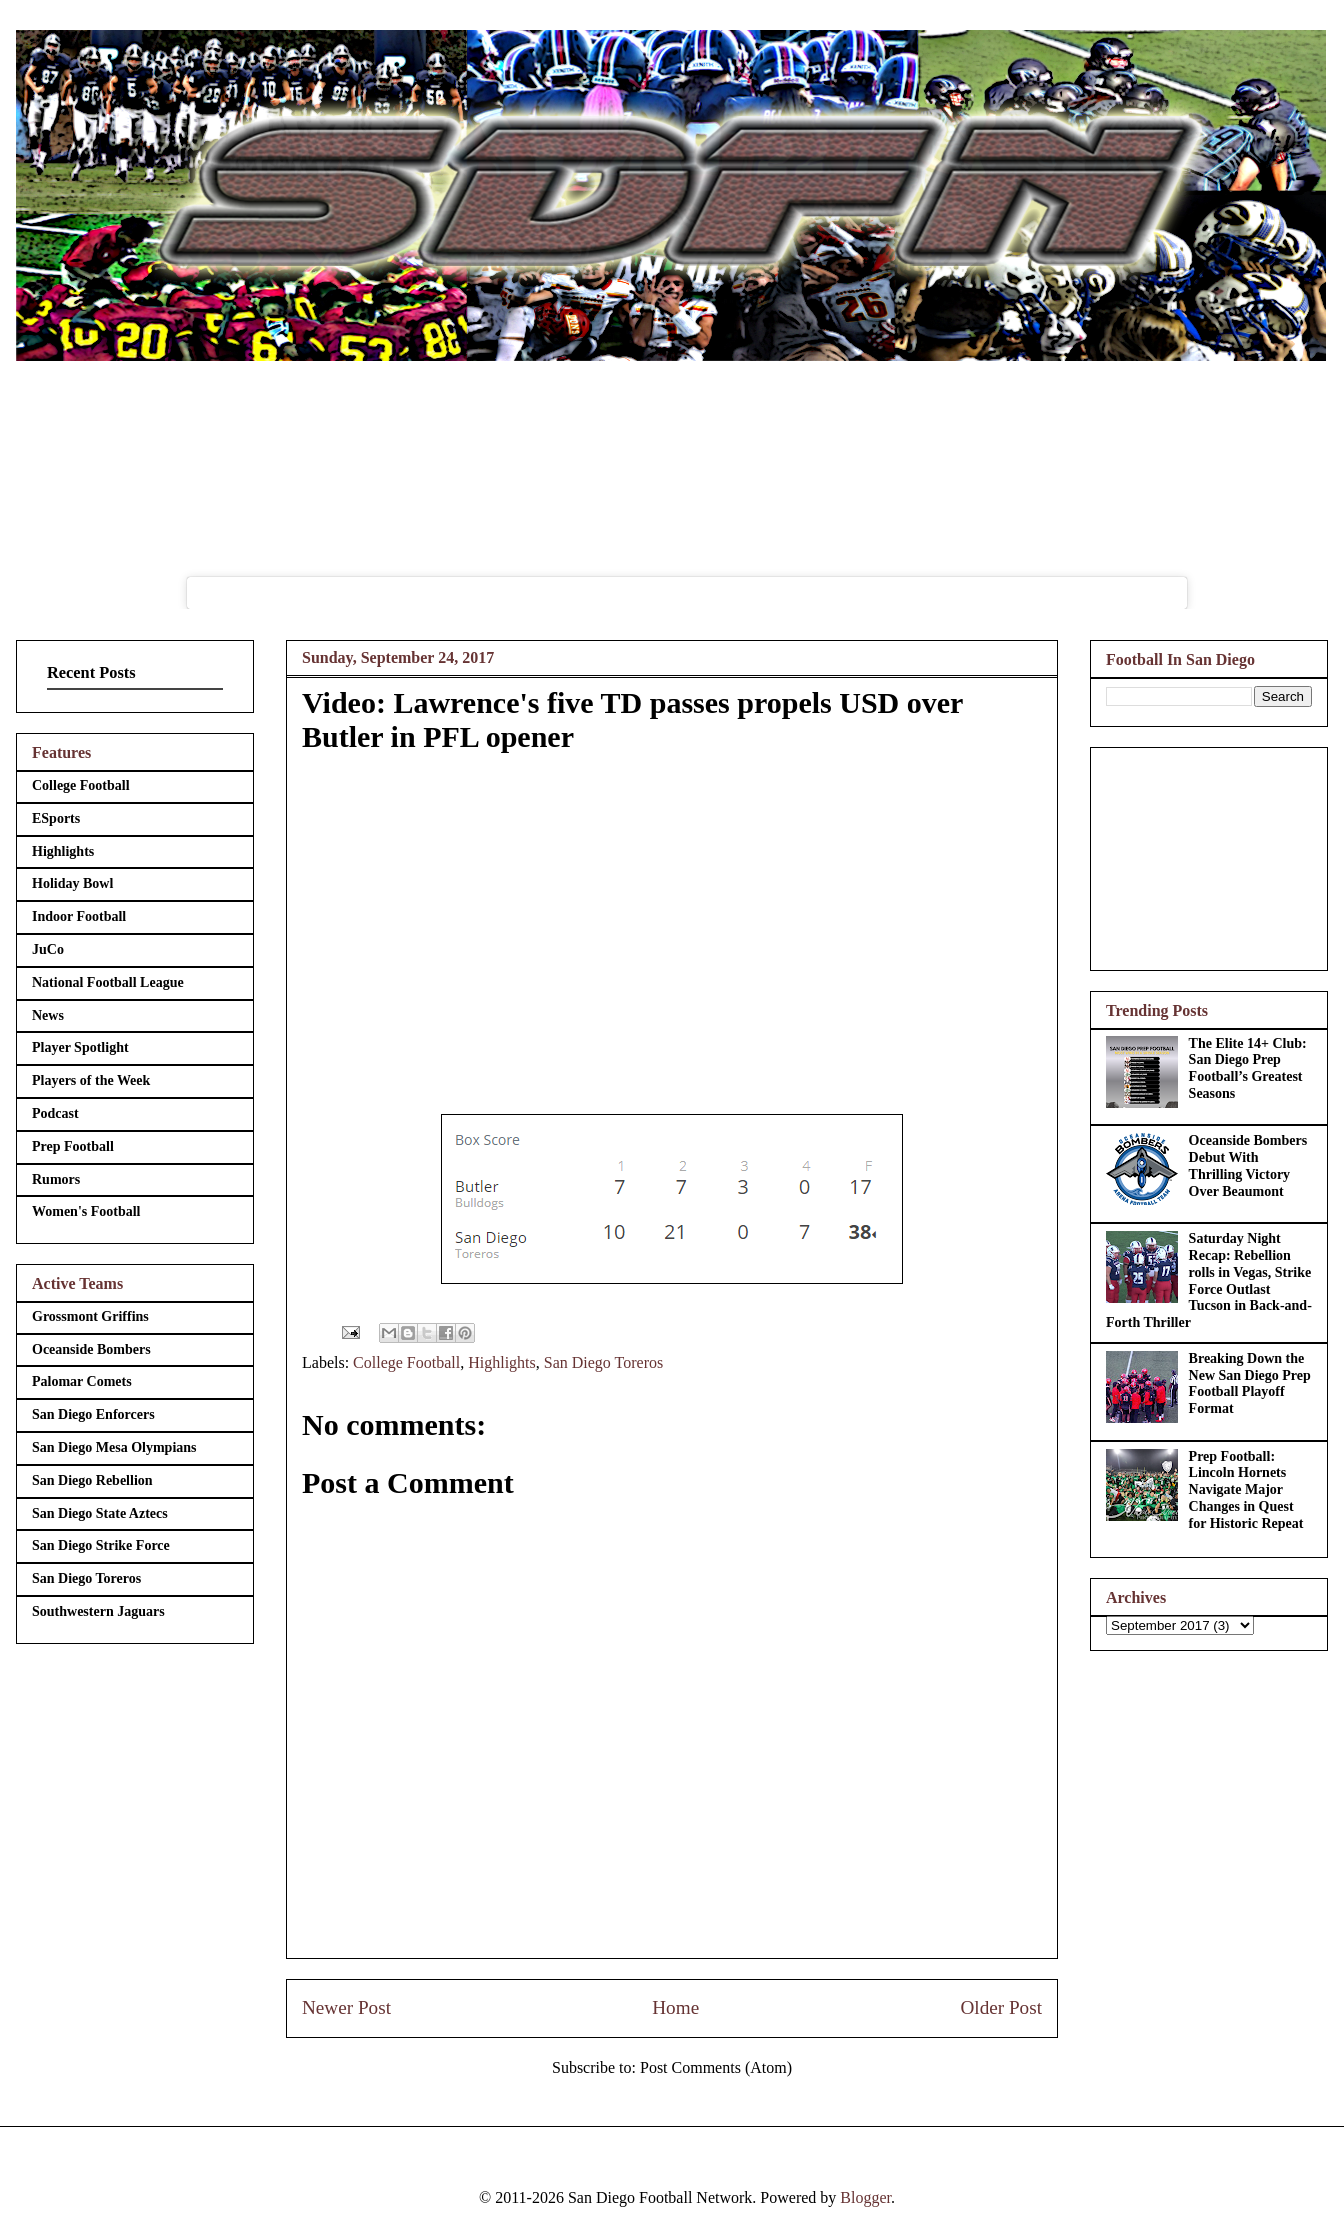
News (48, 1015)
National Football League (108, 982)
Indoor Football (79, 916)
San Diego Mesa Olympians (114, 1447)
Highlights (502, 1362)
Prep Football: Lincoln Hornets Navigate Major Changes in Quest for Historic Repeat (1246, 1490)
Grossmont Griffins (90, 1316)
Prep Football (73, 1146)
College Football (406, 1362)
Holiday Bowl (72, 883)
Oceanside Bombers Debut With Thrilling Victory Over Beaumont (1248, 1165)
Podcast (55, 1113)
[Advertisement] (1209, 855)
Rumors (56, 1179)
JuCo (48, 949)
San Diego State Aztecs (100, 1513)
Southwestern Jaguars (98, 1611)
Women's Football (86, 1211)
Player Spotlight (80, 1047)
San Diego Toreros (603, 1362)
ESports (56, 818)
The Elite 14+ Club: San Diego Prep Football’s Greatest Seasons (1248, 1068)
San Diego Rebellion (92, 1480)
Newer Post (346, 2007)
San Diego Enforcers (93, 1414)
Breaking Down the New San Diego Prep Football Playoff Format (1250, 1383)
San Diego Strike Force (101, 1545)
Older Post (1001, 2007)
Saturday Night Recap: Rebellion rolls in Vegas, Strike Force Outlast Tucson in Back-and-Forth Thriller (1209, 1280)
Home (675, 2007)
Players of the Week (91, 1080)
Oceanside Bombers (91, 1349)
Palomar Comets (82, 1381)
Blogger (865, 2197)
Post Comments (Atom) (716, 2067)
